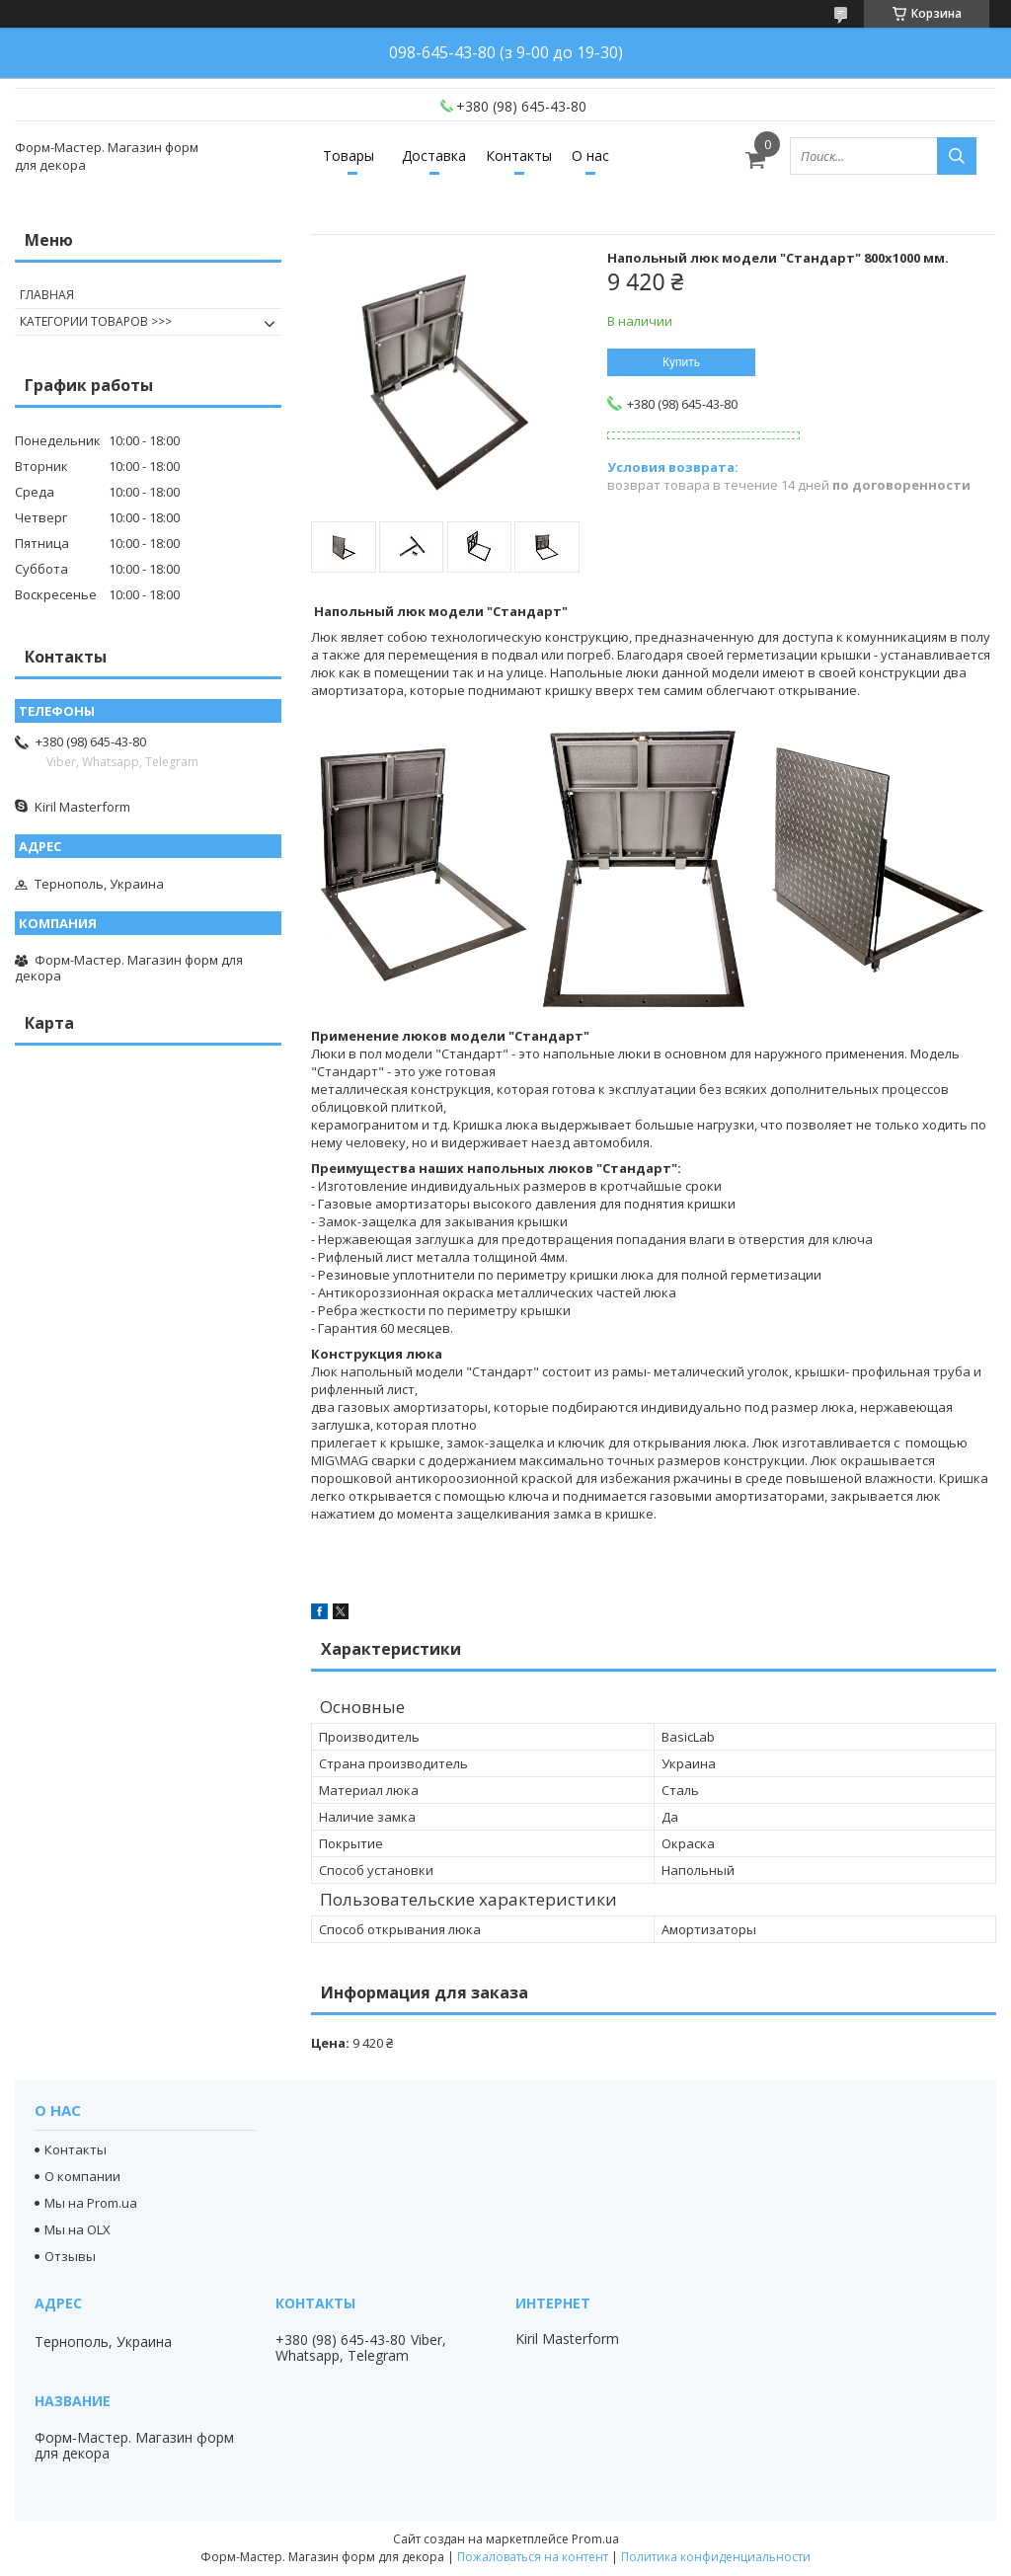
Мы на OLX (77, 2229)
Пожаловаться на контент (532, 2556)
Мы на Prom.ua (90, 2203)
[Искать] (956, 156)
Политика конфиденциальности (716, 2556)
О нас (590, 155)
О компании (82, 2176)
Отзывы (70, 2256)
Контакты (519, 155)
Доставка (434, 155)
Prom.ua (595, 2539)
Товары (348, 155)
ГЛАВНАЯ (47, 294)
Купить (681, 362)
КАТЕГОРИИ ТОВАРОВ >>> (96, 321)
